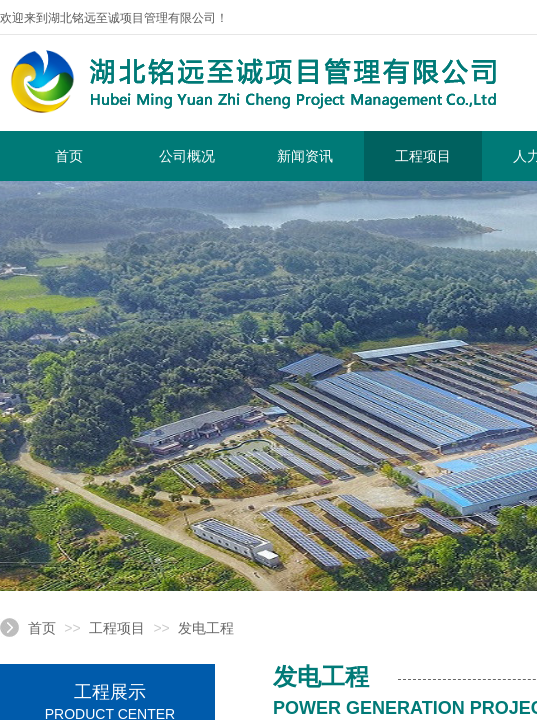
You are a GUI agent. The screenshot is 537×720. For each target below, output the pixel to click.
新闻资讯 (305, 156)
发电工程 (206, 628)
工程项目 (423, 156)
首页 (69, 156)
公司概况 (187, 156)
